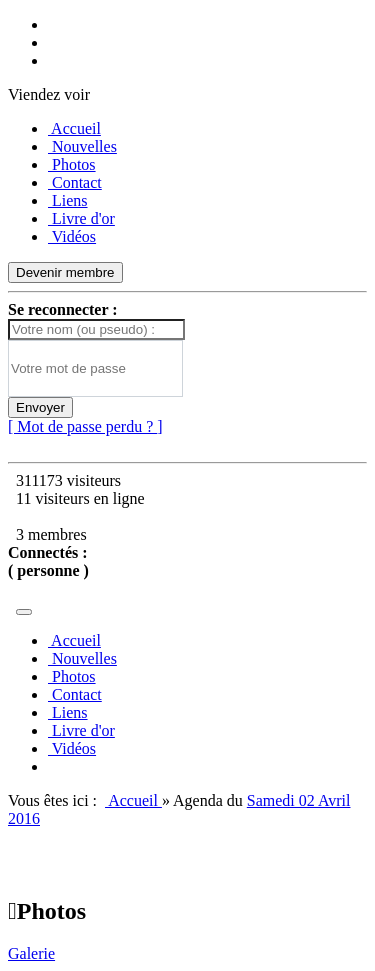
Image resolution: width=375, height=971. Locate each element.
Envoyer (40, 407)
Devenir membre (65, 272)
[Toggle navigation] (24, 612)
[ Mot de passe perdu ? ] (85, 426)
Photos (47, 911)
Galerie (31, 953)
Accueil (133, 800)
